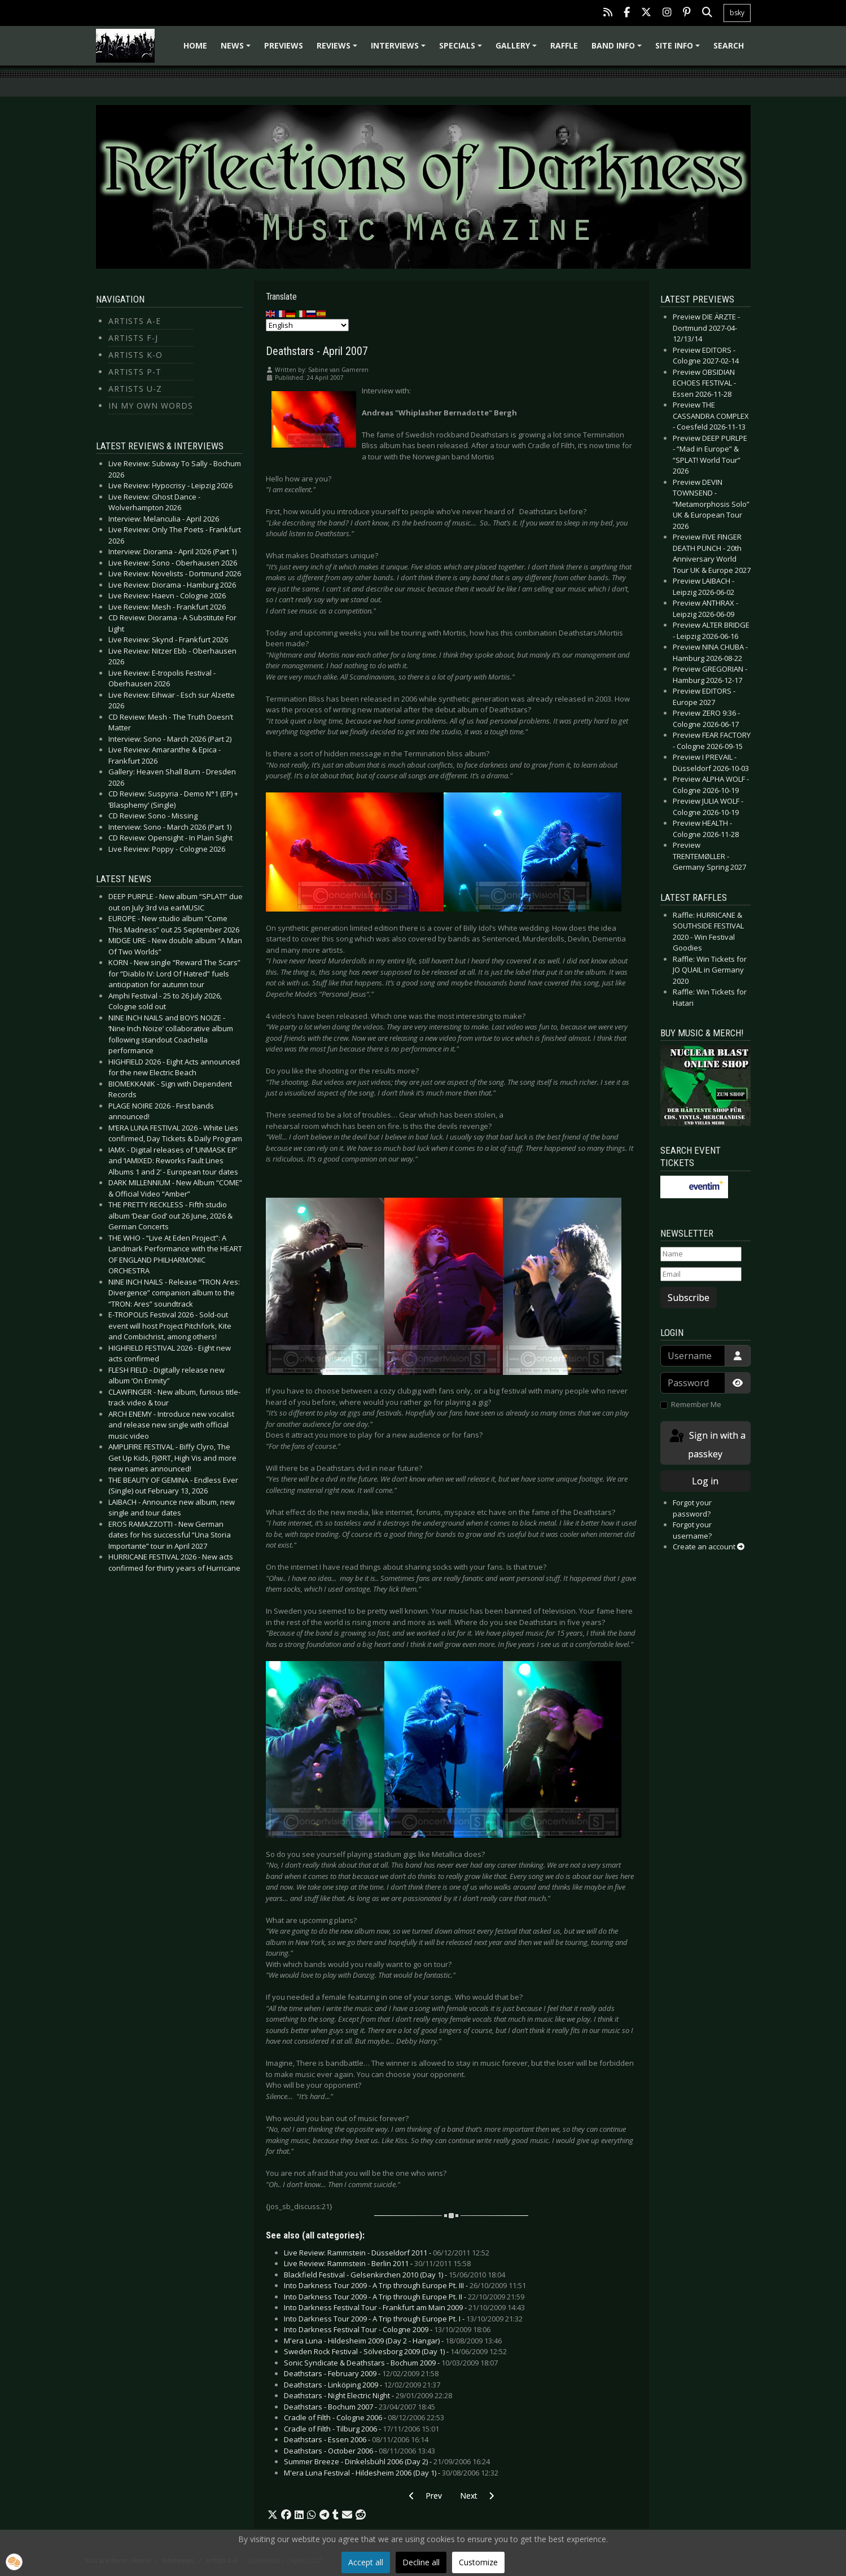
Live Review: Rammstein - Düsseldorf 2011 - (386, 2253)
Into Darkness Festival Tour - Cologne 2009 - (387, 2329)
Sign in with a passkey (707, 1444)
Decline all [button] (421, 2562)
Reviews (339, 49)
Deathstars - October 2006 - (359, 2451)
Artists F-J (133, 337)
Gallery (518, 49)
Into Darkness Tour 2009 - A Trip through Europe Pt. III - (405, 2285)
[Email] (701, 1274)
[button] (273, 2515)
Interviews (400, 49)
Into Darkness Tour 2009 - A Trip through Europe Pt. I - (403, 2319)
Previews (283, 45)
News (237, 49)
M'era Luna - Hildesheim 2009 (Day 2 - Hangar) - (393, 2341)
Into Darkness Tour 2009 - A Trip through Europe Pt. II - (404, 2297)
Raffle (564, 45)
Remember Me (696, 1404)
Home (195, 45)
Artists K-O (135, 354)
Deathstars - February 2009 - (361, 2373)
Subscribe (688, 1297)
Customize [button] (478, 2562)
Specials (462, 49)
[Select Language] (307, 325)
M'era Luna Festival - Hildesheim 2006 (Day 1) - (391, 2473)
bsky (737, 12)
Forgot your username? (692, 1530)
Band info (618, 49)
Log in (705, 1481)
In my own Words (150, 405)
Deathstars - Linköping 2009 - (362, 2385)
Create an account (708, 1546)
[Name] (701, 1254)
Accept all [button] (365, 2562)
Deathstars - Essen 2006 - (356, 2439)
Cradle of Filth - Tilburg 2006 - (361, 2429)
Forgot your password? (692, 1508)
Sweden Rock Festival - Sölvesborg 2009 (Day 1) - (395, 2351)
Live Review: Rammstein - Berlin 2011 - (377, 2263)
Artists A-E (134, 321)
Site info (679, 49)
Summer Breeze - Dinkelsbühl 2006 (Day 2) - (387, 2461)
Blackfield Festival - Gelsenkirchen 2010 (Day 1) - (394, 2275)
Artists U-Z (135, 388)
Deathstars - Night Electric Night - (368, 2395)
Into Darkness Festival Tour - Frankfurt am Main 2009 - (404, 2307)
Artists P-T (134, 371)
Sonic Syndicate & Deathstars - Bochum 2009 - (391, 2363)
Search (728, 45)
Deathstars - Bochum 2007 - (359, 2407)
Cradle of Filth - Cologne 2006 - (364, 2417)
